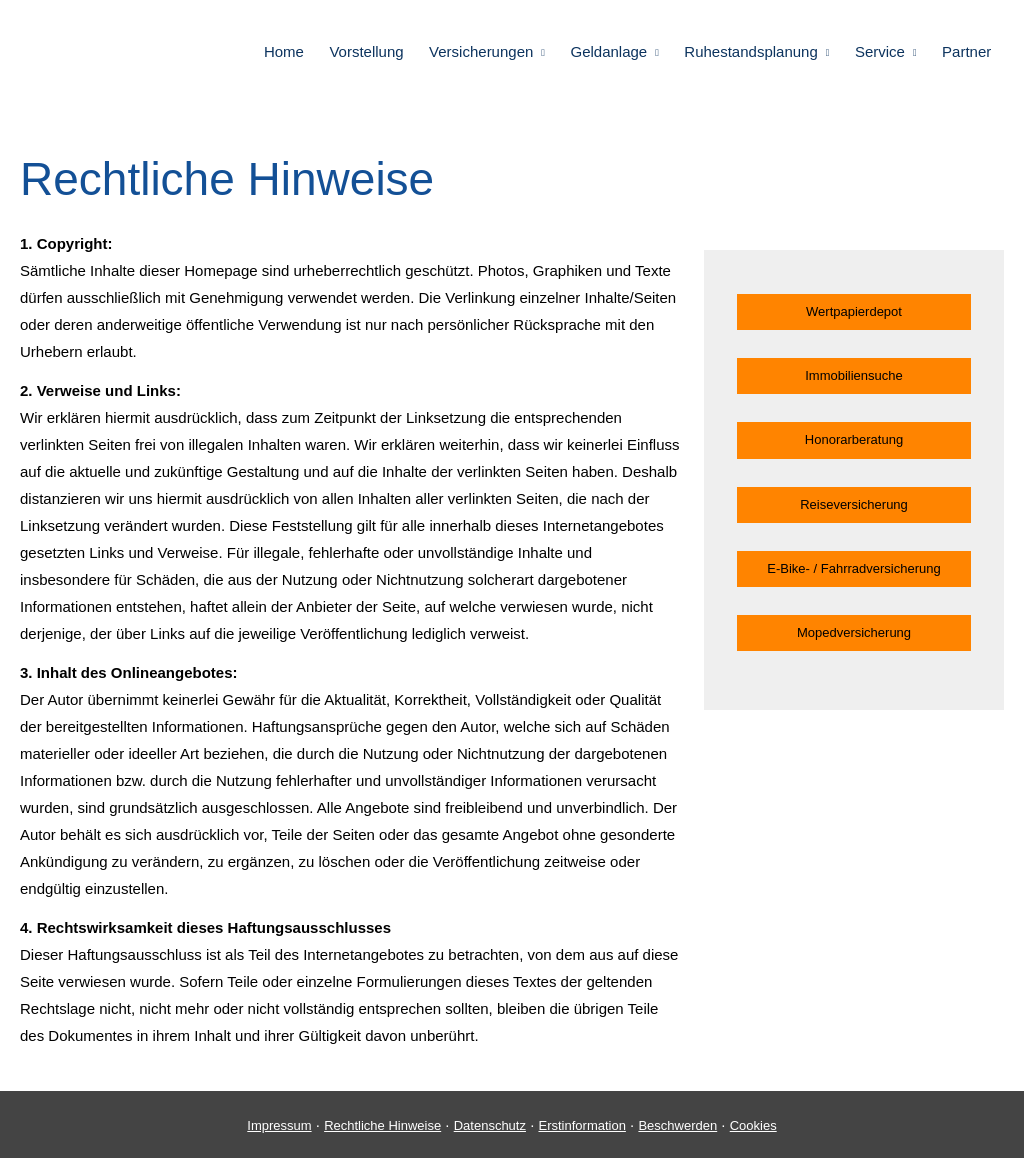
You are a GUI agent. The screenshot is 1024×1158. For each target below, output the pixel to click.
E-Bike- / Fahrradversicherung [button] (853, 568)
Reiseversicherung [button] (854, 504)
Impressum (279, 1125)
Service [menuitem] (882, 51)
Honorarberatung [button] (854, 439)
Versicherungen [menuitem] (488, 51)
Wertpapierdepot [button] (854, 311)
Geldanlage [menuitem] (614, 51)
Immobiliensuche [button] (854, 375)
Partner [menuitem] (967, 51)
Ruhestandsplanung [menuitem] (754, 51)
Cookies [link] (753, 1125)
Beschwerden (677, 1125)
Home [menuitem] (293, 51)
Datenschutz (490, 1125)
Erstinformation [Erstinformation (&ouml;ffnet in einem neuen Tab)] (581, 1125)
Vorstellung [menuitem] (374, 51)
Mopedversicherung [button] (854, 632)
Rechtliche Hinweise (382, 1125)
